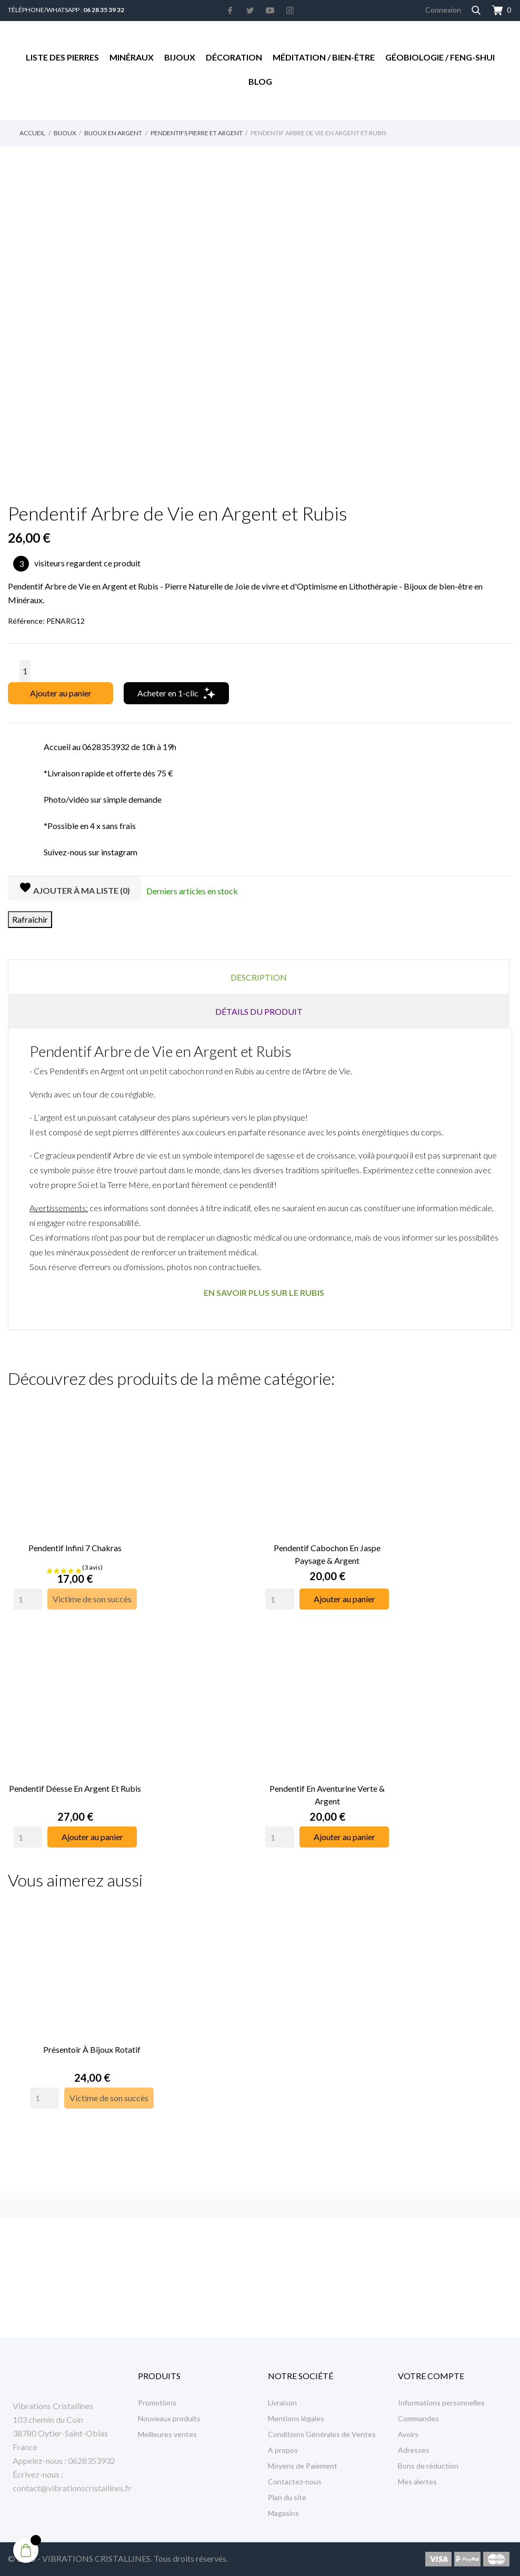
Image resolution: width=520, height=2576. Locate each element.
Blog (260, 81)
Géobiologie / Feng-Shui (440, 57)
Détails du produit (259, 1011)
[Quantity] (27, 1593)
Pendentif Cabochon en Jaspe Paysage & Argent (327, 1548)
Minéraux (131, 57)
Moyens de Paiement (302, 2465)
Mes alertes (417, 2481)
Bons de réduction (428, 2465)
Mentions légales (296, 2418)
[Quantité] (25, 671)
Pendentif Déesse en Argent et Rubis (75, 1778)
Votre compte (431, 2376)
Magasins (283, 2513)
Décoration (234, 57)
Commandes (418, 2418)
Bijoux (179, 57)
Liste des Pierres (62, 57)
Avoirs (408, 2434)
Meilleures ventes (167, 2434)
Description (259, 977)
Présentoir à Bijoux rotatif (92, 2034)
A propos (283, 2449)
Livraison (282, 2402)
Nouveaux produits (169, 2418)
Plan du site (287, 2497)
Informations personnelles (441, 2402)
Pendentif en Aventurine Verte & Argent (327, 1784)
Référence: (26, 620)
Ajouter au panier (61, 693)
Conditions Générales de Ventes (322, 2434)
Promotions (157, 2402)
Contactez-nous (295, 2481)
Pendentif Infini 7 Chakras (75, 1542)
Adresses (413, 2449)
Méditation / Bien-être (324, 57)
